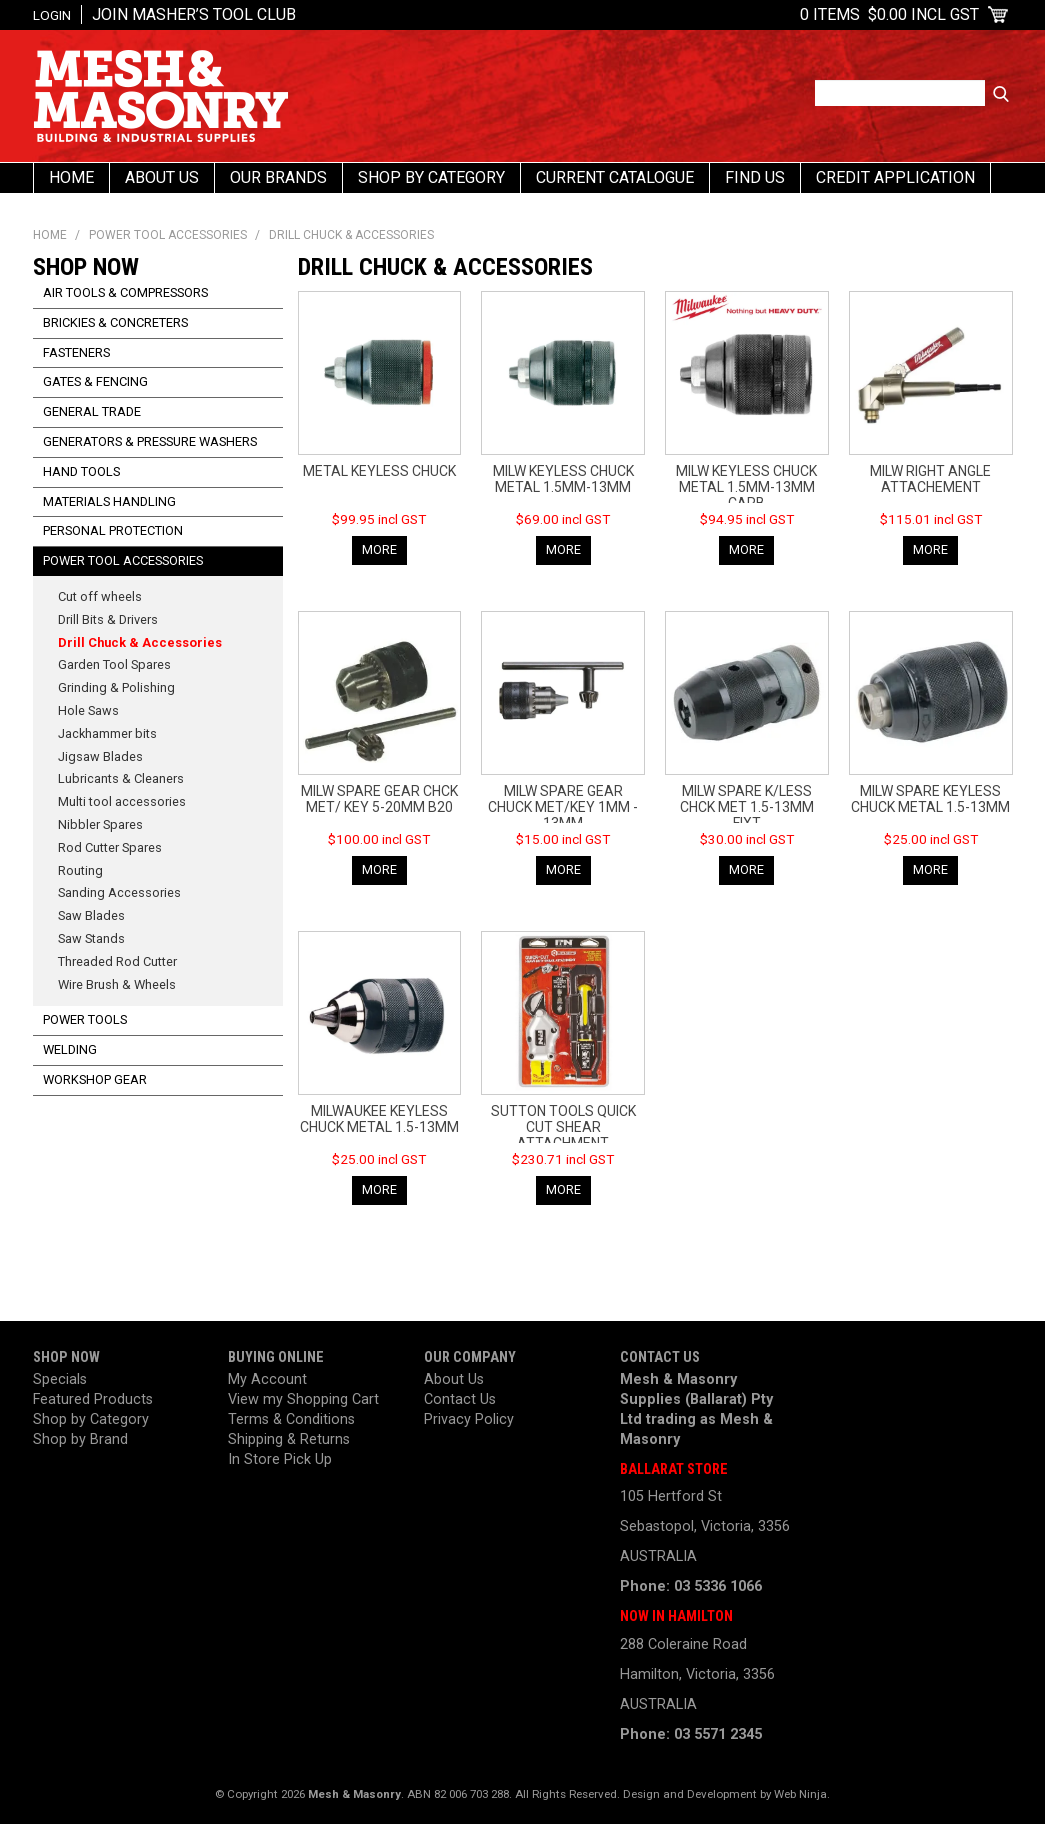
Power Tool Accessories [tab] (123, 560)
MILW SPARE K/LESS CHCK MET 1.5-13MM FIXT (747, 807)
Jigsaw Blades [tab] (100, 756)
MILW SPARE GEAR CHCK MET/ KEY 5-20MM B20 (379, 799)
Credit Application (895, 177)
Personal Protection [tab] (113, 530)
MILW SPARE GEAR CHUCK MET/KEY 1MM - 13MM (563, 807)
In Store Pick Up (280, 1459)
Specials (60, 1379)
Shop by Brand (80, 1439)
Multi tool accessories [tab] (122, 801)
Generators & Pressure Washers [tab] (150, 441)
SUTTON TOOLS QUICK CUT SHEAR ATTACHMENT (563, 1127)
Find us (755, 177)
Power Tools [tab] (85, 1019)
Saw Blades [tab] (91, 915)
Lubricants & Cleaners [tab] (121, 778)
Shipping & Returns (289, 1439)
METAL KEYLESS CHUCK (379, 471)
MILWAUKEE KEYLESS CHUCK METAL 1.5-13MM (379, 1119)
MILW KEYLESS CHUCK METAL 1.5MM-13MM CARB (746, 487)
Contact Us (460, 1399)
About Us (162, 177)
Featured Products (93, 1399)
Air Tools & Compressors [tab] (125, 292)
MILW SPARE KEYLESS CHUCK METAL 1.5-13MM (930, 799)
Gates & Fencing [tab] (95, 381)
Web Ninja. (802, 1794)
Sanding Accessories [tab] (119, 892)
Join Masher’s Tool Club (194, 14)
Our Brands (278, 177)
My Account (267, 1379)
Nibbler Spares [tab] (100, 824)
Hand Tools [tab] (81, 471)
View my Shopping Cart (303, 1399)
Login (52, 15)
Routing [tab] (80, 870)
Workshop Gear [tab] (95, 1079)
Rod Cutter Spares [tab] (110, 847)
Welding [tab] (70, 1049)
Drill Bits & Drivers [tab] (108, 619)
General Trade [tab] (92, 411)
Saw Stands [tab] (91, 938)
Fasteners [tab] (76, 352)
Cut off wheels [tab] (100, 596)
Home (71, 177)
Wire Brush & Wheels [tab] (117, 984)
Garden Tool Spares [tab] (114, 664)
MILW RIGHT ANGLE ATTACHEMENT (930, 479)
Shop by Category (91, 1419)
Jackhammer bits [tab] (107, 733)
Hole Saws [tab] (88, 710)
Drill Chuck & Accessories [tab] (140, 642)
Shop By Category (431, 177)
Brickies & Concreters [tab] (115, 322)
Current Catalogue (615, 177)
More (379, 549)
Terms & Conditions (291, 1419)
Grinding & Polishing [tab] (116, 687)
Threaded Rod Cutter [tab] (117, 961)
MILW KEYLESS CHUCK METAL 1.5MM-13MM (563, 479)
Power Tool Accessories (168, 235)
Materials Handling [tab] (109, 501)
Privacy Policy (469, 1419)
